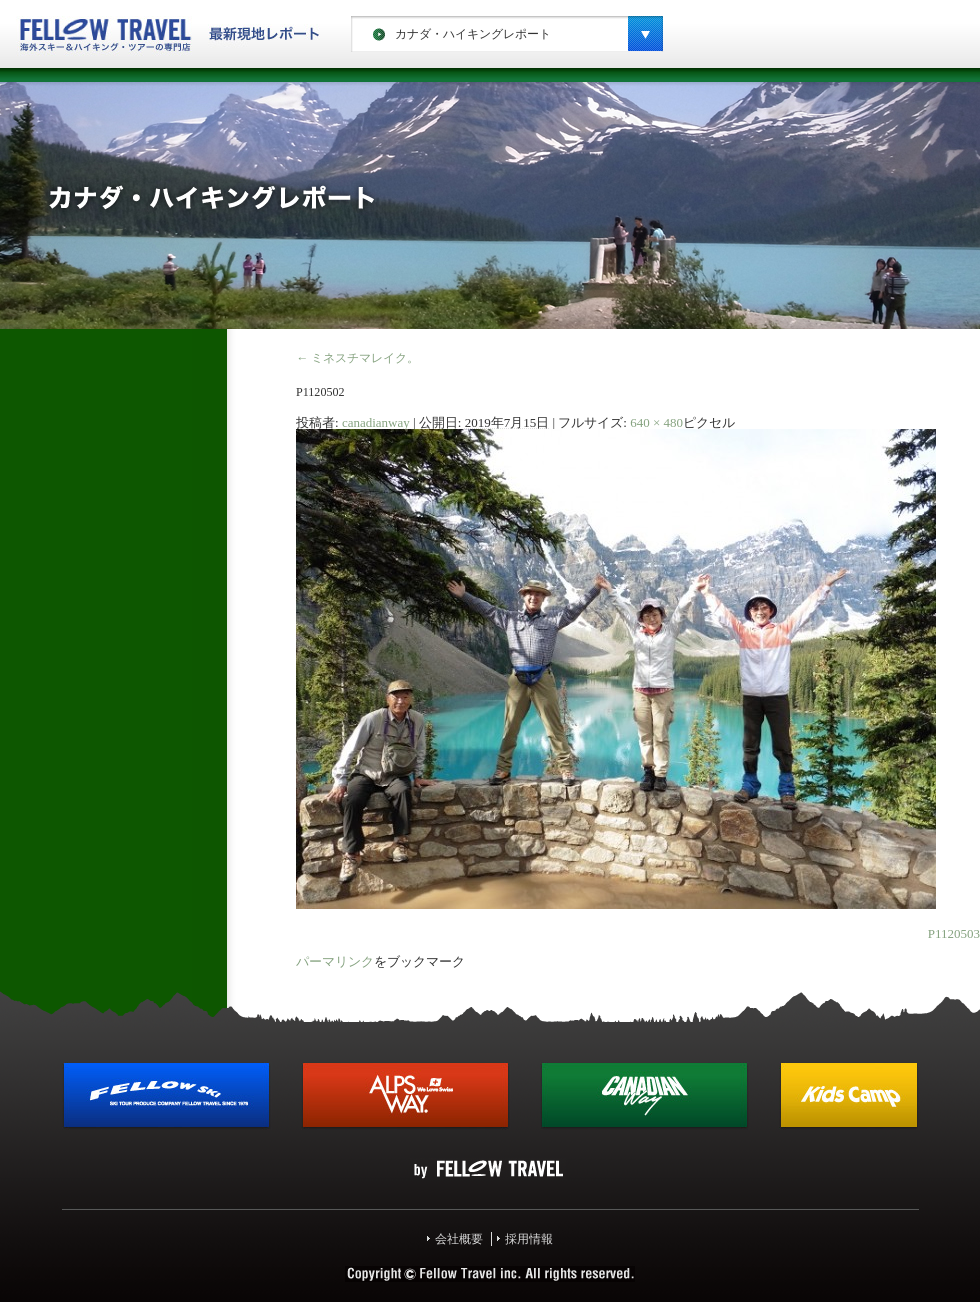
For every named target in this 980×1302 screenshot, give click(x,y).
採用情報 (529, 1239)
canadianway (376, 422)
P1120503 (954, 933)
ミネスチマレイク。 (357, 358)
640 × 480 (656, 422)
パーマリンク (335, 961)
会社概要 (459, 1239)
